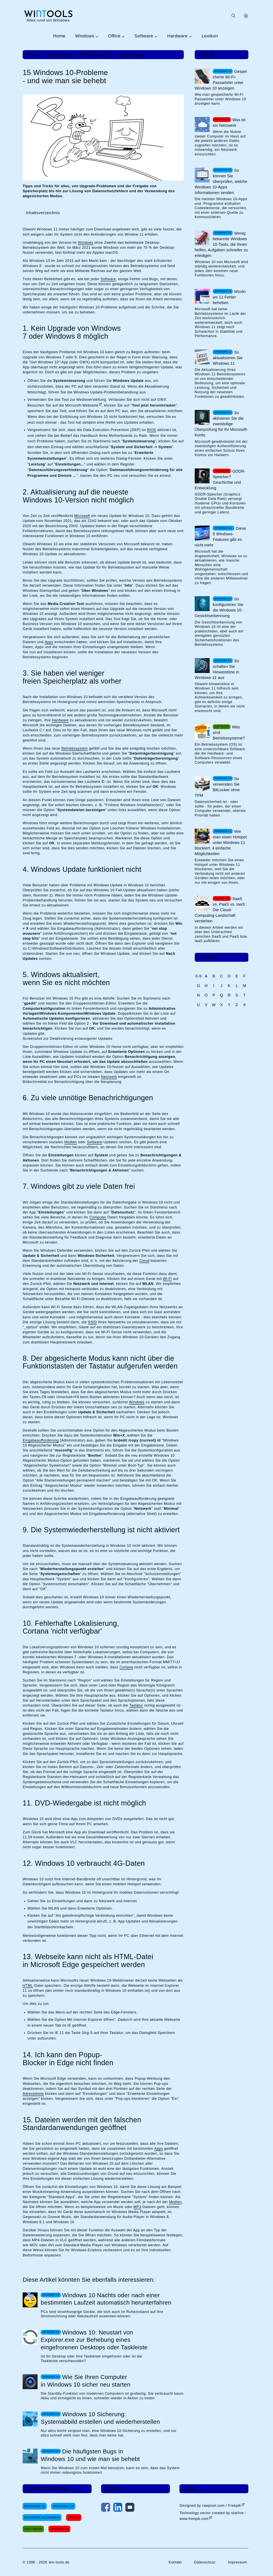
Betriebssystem (74, 748)
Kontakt (175, 2562)
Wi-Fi (167, 1279)
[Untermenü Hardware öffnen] (190, 36)
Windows (84, 36)
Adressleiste (33, 2094)
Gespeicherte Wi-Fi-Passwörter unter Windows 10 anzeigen (221, 79)
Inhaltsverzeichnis (43, 213)
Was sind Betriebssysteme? (229, 732)
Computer (97, 1217)
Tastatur (136, 1705)
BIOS (151, 430)
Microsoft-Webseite (81, 405)
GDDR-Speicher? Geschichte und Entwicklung (220, 479)
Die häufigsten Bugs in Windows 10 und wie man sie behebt (90, 2455)
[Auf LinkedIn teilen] (117, 2508)
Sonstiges (132, 55)
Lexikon (210, 36)
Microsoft (82, 516)
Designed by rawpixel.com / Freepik (210, 2506)
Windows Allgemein (42, 2517)
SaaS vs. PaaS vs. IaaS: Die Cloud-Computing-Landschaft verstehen (220, 909)
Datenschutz (205, 2562)
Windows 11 (34, 2506)
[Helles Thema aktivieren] (246, 16)
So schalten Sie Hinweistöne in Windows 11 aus (217, 669)
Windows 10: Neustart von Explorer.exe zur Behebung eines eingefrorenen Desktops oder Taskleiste (94, 2340)
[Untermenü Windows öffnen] (96, 36)
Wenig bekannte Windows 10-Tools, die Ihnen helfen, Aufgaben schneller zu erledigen (221, 244)
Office (114, 36)
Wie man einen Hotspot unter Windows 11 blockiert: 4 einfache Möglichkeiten (221, 842)
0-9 (199, 976)
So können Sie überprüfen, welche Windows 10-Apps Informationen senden (221, 181)
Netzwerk (109, 1077)
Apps (49, 642)
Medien (70, 1142)
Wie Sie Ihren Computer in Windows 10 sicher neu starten (86, 2381)
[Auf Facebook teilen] (105, 2508)
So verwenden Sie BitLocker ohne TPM (217, 787)
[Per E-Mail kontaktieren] (129, 2508)
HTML (28, 1986)
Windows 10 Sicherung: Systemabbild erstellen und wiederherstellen (100, 2418)
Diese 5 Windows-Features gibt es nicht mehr (220, 536)
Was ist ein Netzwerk (229, 123)
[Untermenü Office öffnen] (122, 36)
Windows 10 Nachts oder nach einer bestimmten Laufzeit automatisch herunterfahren (106, 2299)
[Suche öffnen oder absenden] (233, 16)
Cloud (144, 1261)
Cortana (126, 1667)
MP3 (137, 2207)
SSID (92, 1322)
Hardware (177, 36)
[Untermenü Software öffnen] (155, 36)
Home (59, 36)
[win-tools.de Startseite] (48, 16)
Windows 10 (96, 55)
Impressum (237, 2562)
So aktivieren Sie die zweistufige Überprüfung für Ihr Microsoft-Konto (221, 424)
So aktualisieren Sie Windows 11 (228, 358)
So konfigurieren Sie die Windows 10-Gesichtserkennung (219, 607)
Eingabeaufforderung (41, 1440)
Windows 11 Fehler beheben (229, 297)
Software (144, 36)
